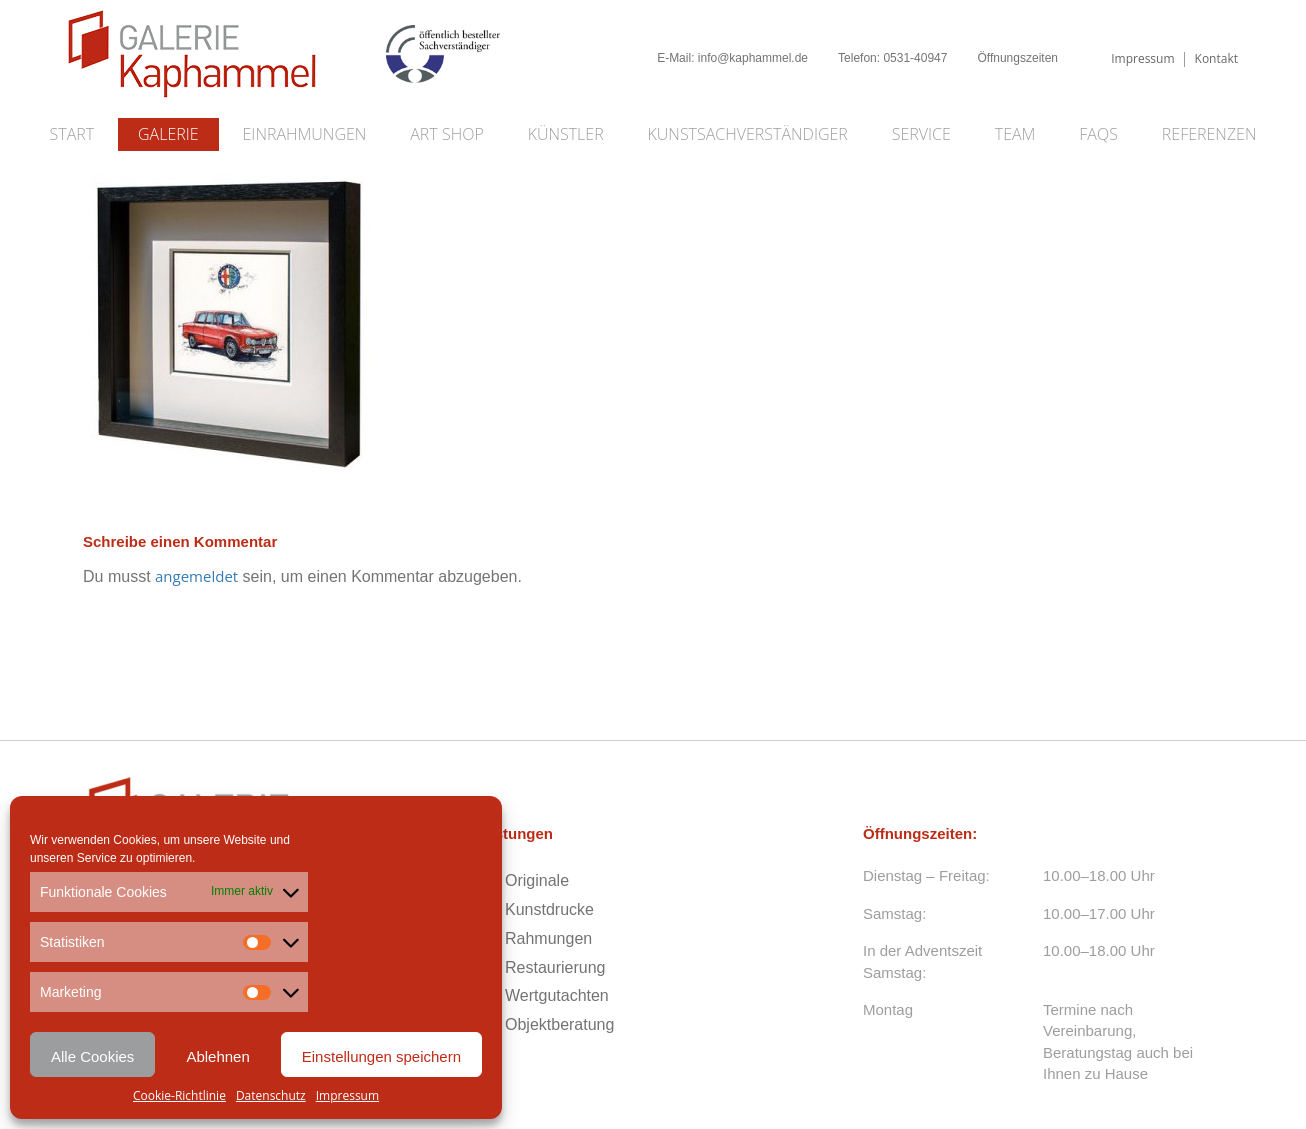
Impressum (347, 1095)
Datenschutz (271, 1095)
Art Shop (446, 134)
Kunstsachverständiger (748, 134)
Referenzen (1209, 134)
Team (1015, 134)
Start (72, 134)
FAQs (1098, 134)
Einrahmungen (305, 134)
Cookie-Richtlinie (179, 1095)
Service (921, 134)
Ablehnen (217, 1056)
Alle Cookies (92, 1056)
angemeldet (196, 576)
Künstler (566, 134)
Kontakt (1216, 58)
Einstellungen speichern (381, 1056)
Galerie (168, 134)
